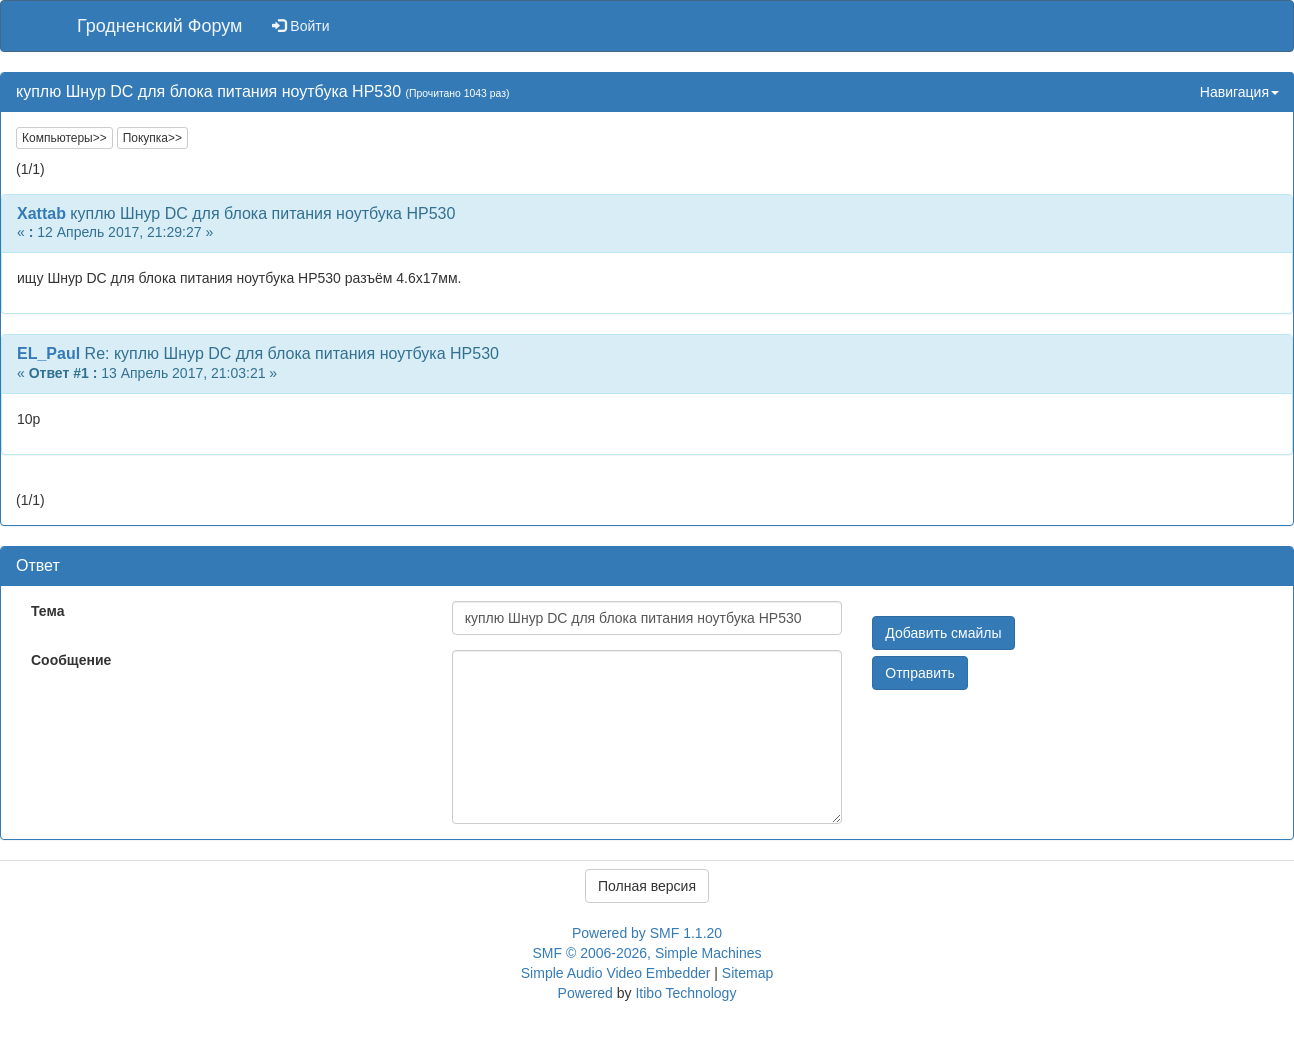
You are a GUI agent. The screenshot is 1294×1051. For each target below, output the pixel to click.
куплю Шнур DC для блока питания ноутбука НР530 (262, 213)
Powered (585, 993)
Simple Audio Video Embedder (616, 973)
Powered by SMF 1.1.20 (647, 933)
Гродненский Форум (159, 26)
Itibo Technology (685, 993)
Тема (47, 611)
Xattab (41, 213)
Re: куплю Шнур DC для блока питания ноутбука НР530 (292, 353)
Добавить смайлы (943, 633)
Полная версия (647, 886)
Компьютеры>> (64, 138)
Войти (300, 26)
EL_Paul (48, 353)
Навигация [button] (1239, 92)
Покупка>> (152, 138)
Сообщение (71, 660)
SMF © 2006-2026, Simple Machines (647, 953)
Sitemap (747, 973)
